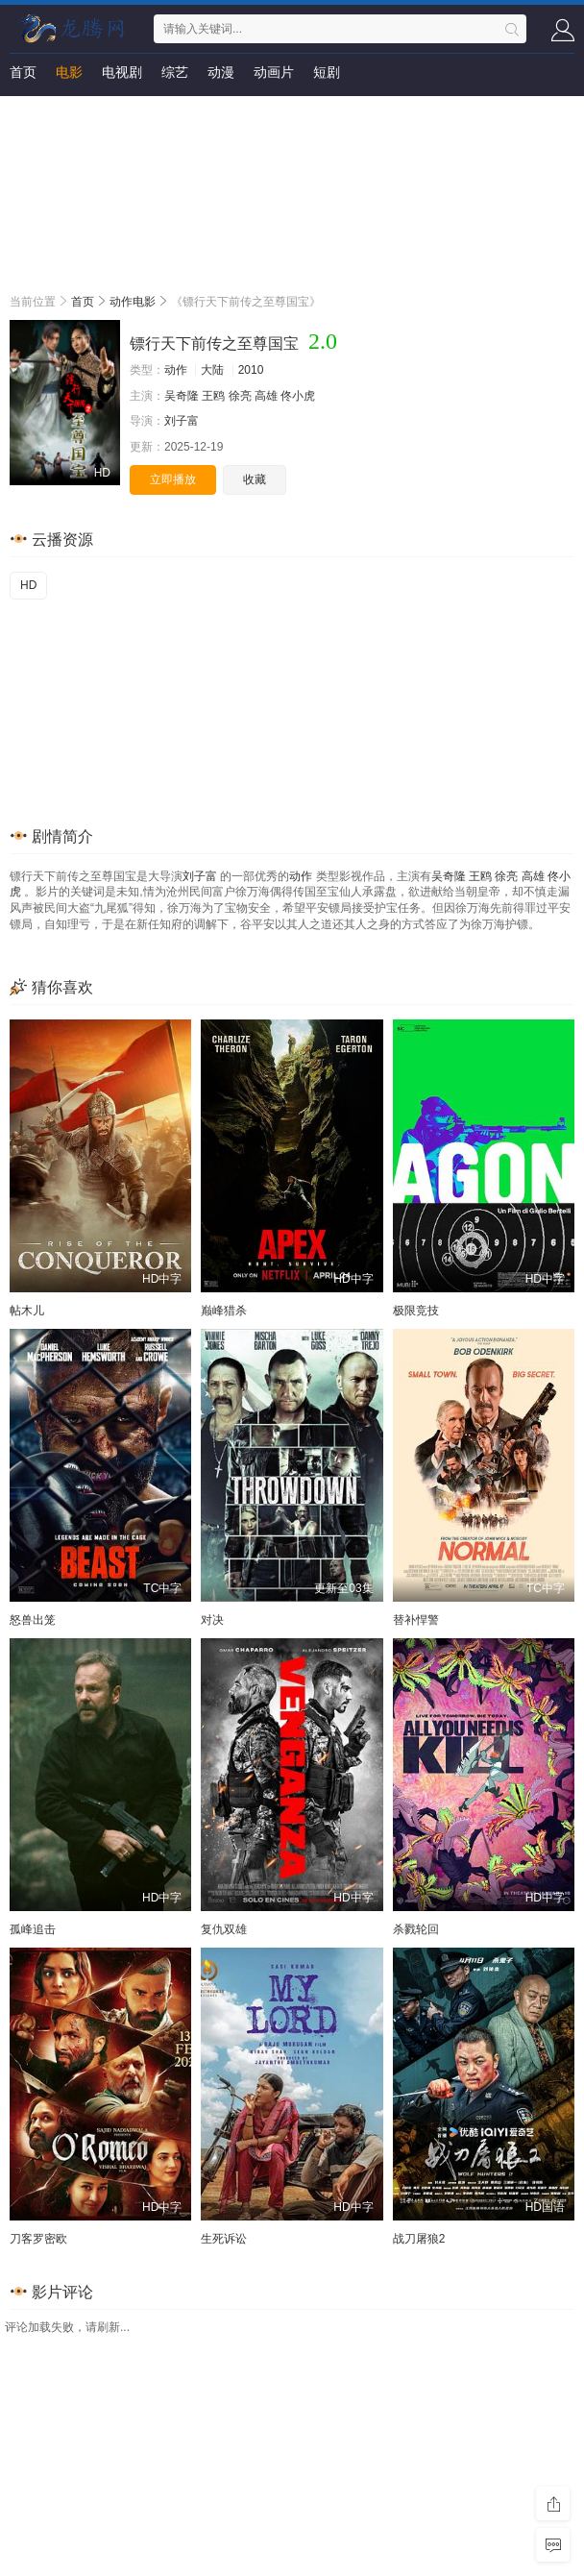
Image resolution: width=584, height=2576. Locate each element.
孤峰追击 (33, 1929)
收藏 (254, 479)
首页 (23, 72)
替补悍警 (416, 1620)
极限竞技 (416, 1310)
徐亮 (240, 396)
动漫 (220, 72)
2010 (251, 370)
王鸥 (213, 396)
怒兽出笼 (33, 1620)
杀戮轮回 (416, 1929)
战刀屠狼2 (419, 2238)
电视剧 (122, 72)
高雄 (266, 396)
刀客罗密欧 (38, 2238)
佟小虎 (297, 396)
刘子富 (181, 421)
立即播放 (173, 479)
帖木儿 (27, 1310)
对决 (212, 1620)
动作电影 (133, 301)
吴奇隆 (181, 396)
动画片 (274, 72)
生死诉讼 (224, 2238)
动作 (175, 370)
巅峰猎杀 (224, 1310)
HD (28, 585)
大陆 (212, 370)
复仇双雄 (224, 1929)
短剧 (326, 72)
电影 (69, 72)
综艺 (174, 72)
